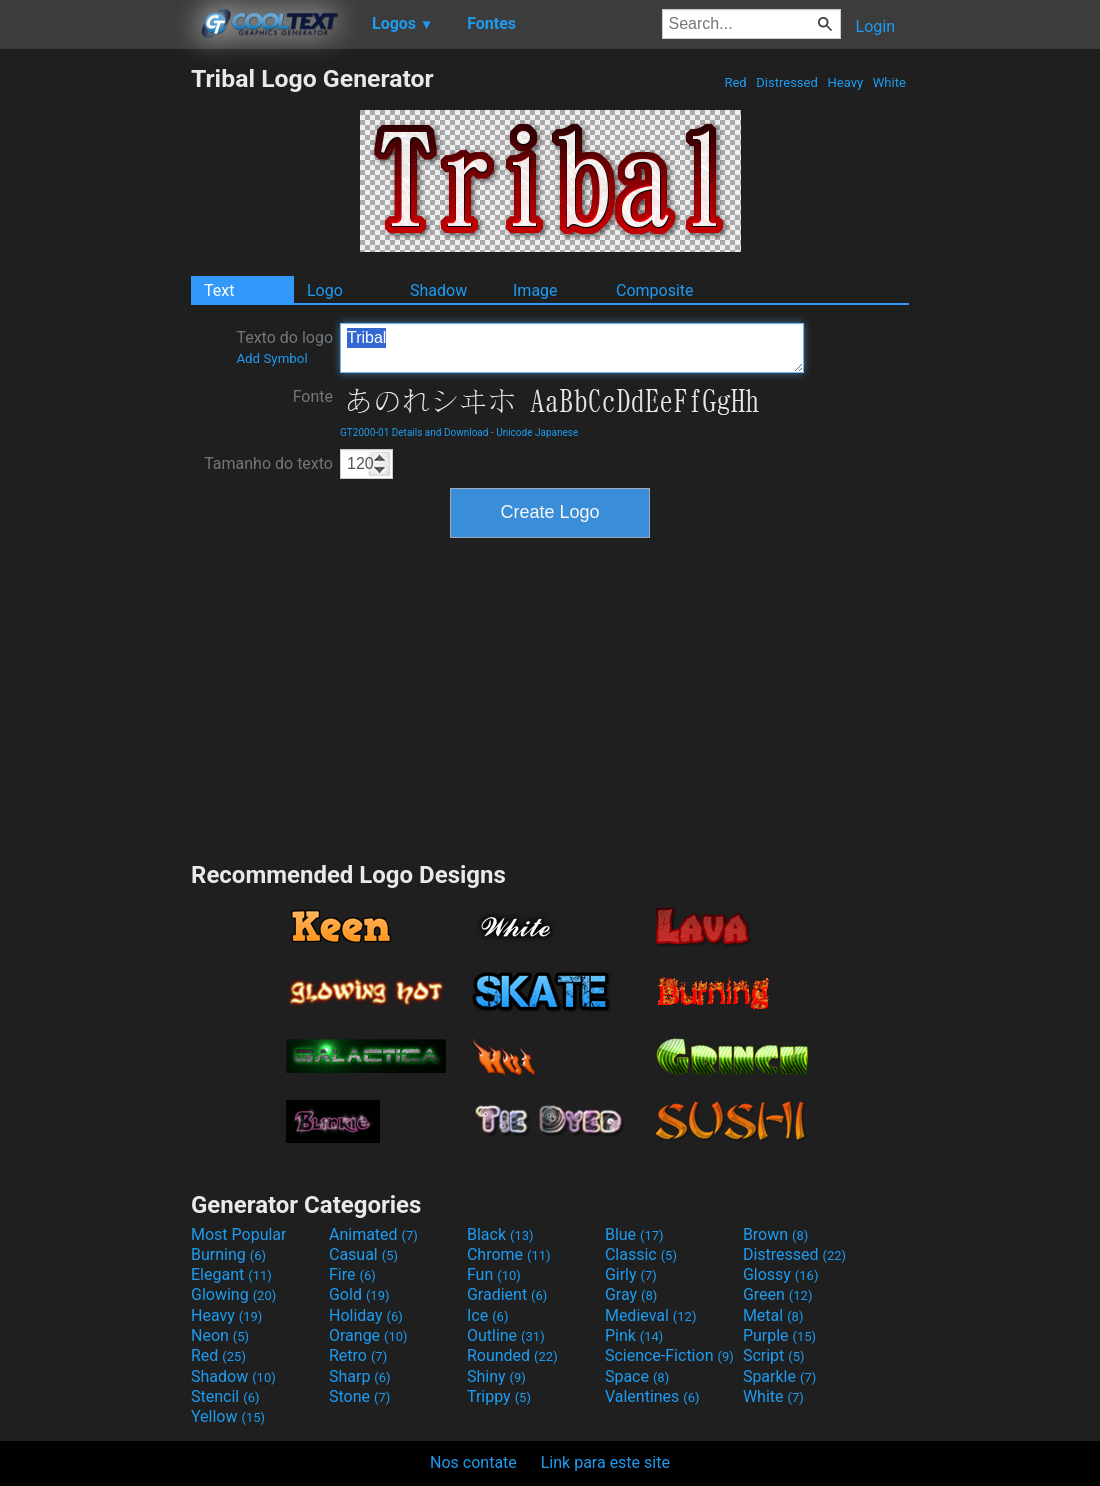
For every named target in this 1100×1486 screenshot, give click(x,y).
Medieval (651, 1315)
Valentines (652, 1396)
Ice (487, 1315)
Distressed (787, 82)
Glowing (233, 1294)
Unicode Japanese (537, 432)
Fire (352, 1274)
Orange (368, 1335)
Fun (494, 1274)
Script (774, 1355)
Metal (773, 1315)
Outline (506, 1335)
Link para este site (605, 1462)
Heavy (845, 82)
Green (778, 1294)
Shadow (438, 290)
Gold (359, 1294)
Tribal (572, 348)
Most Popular (239, 1234)
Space (637, 1376)
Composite (655, 290)
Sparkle (779, 1376)
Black (500, 1234)
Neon (220, 1335)
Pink (634, 1335)
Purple (779, 1335)
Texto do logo (284, 347)
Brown (775, 1234)
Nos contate (473, 1462)
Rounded (512, 1355)
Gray (631, 1294)
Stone (359, 1396)
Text (219, 290)
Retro (358, 1355)
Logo (325, 290)
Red (735, 82)
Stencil (225, 1396)
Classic (641, 1254)
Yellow (228, 1416)
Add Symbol (271, 358)
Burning (228, 1254)
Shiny (496, 1376)
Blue (634, 1234)
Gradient (507, 1294)
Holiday (366, 1315)
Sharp (360, 1376)
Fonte (313, 396)
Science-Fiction (669, 1355)
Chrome (509, 1254)
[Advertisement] (95, 364)
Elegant (231, 1274)
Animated (373, 1234)
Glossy (781, 1274)
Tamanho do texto (268, 463)
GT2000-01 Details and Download (414, 432)
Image (535, 290)
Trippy (499, 1396)
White (889, 82)
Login (875, 26)
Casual (363, 1254)
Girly (631, 1274)
